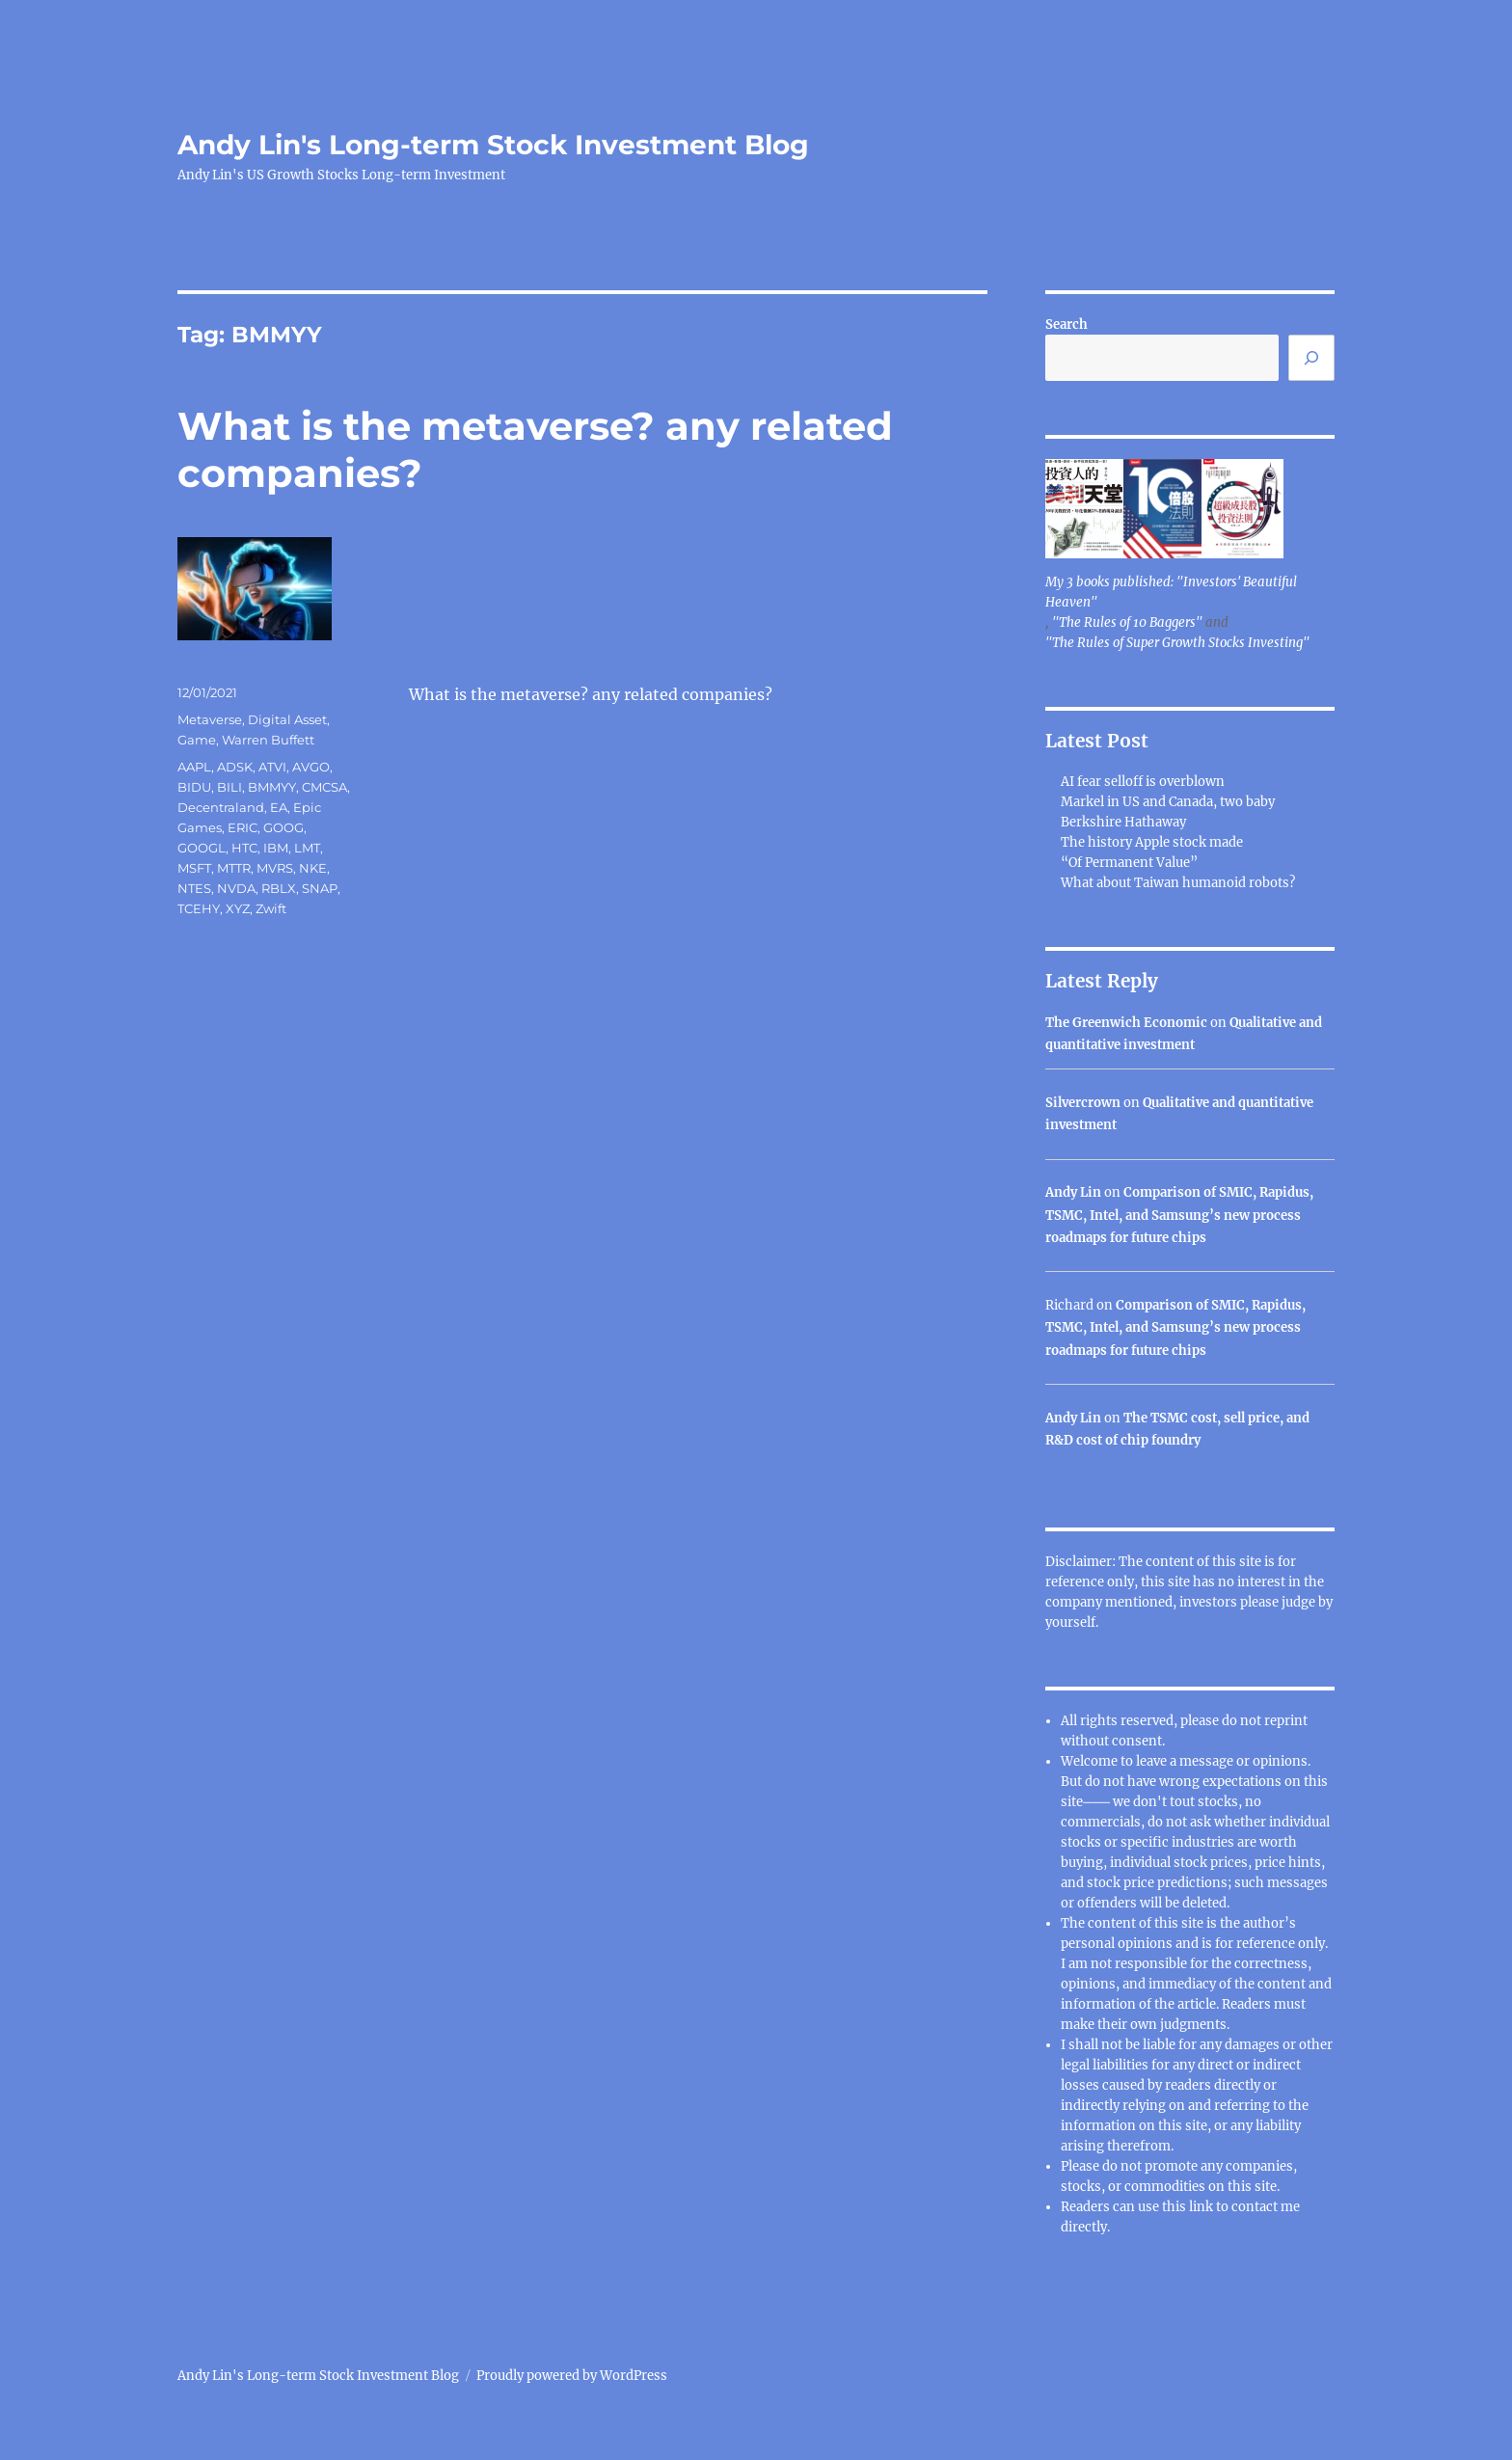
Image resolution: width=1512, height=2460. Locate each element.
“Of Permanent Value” (1129, 862)
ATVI (272, 766)
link (1202, 2207)
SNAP (320, 888)
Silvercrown (1082, 1103)
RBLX (278, 888)
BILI (229, 787)
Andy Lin (1073, 1192)
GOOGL (201, 847)
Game (196, 739)
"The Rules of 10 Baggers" (1127, 622)
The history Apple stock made (1152, 842)
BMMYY (272, 787)
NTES (194, 888)
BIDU (194, 787)
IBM (275, 847)
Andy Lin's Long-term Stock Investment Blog (493, 144)
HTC (244, 847)
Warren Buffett (268, 739)
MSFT (194, 868)
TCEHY (198, 908)
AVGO (311, 766)
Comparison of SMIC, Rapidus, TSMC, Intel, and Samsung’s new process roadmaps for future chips (1179, 1215)
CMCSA (324, 787)
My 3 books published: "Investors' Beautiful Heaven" (1171, 592)
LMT (307, 847)
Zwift (271, 908)
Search (1066, 324)
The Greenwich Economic (1126, 1022)
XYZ (238, 908)
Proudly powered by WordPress (571, 2375)
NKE (313, 868)
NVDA (236, 888)
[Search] (1311, 358)
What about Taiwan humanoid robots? (1178, 883)
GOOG (283, 827)
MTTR (234, 868)
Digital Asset (287, 719)
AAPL (194, 766)
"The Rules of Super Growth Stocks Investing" (1177, 643)
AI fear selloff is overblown (1143, 781)
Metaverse (209, 719)
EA (278, 807)
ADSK (235, 766)
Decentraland (220, 807)
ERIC (242, 827)
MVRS (274, 868)
